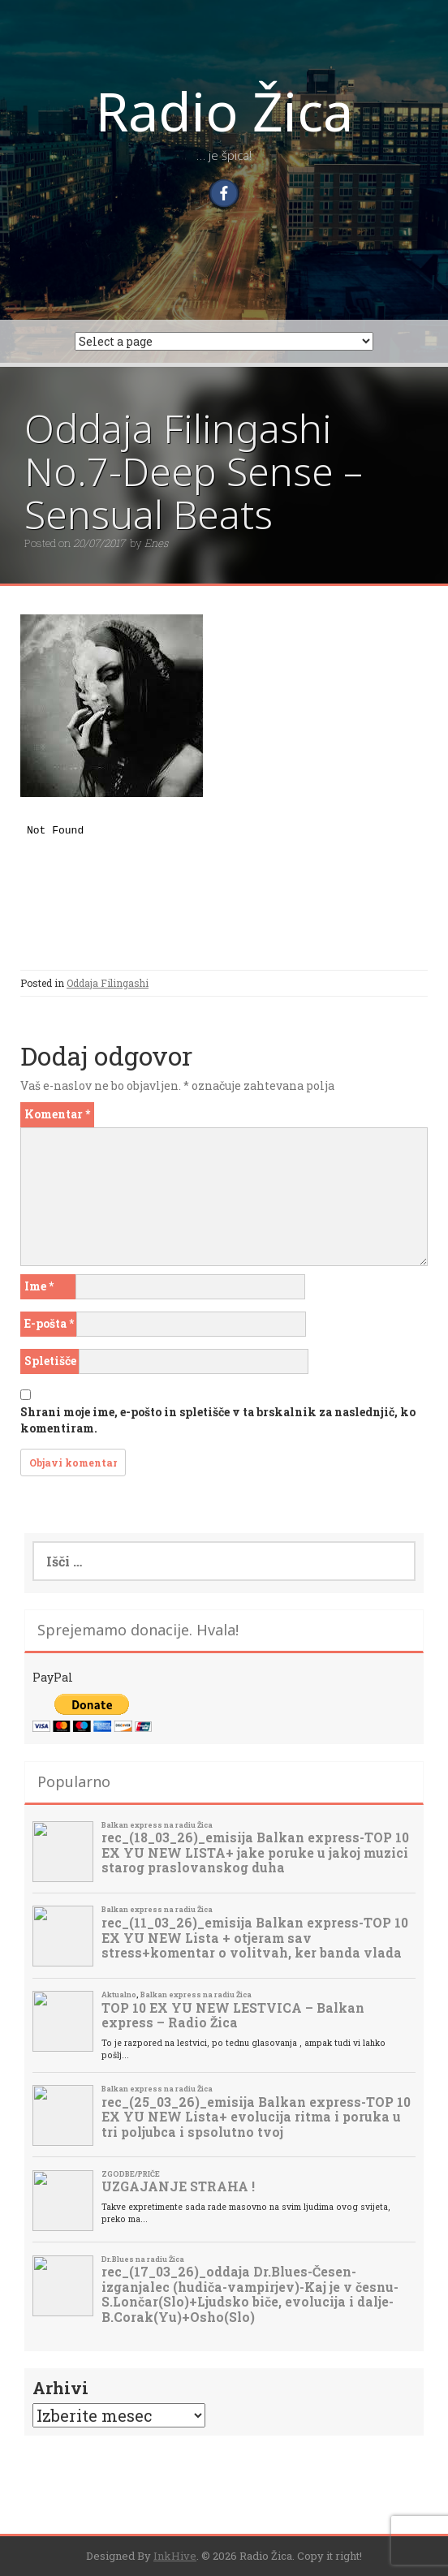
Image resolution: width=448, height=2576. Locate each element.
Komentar (57, 1114)
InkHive (174, 2555)
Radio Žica (224, 110)
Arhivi (60, 2387)
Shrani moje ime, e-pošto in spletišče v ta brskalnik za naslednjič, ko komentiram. (218, 1420)
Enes (156, 543)
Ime (39, 1286)
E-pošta (49, 1323)
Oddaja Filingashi (108, 982)
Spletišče (50, 1360)
